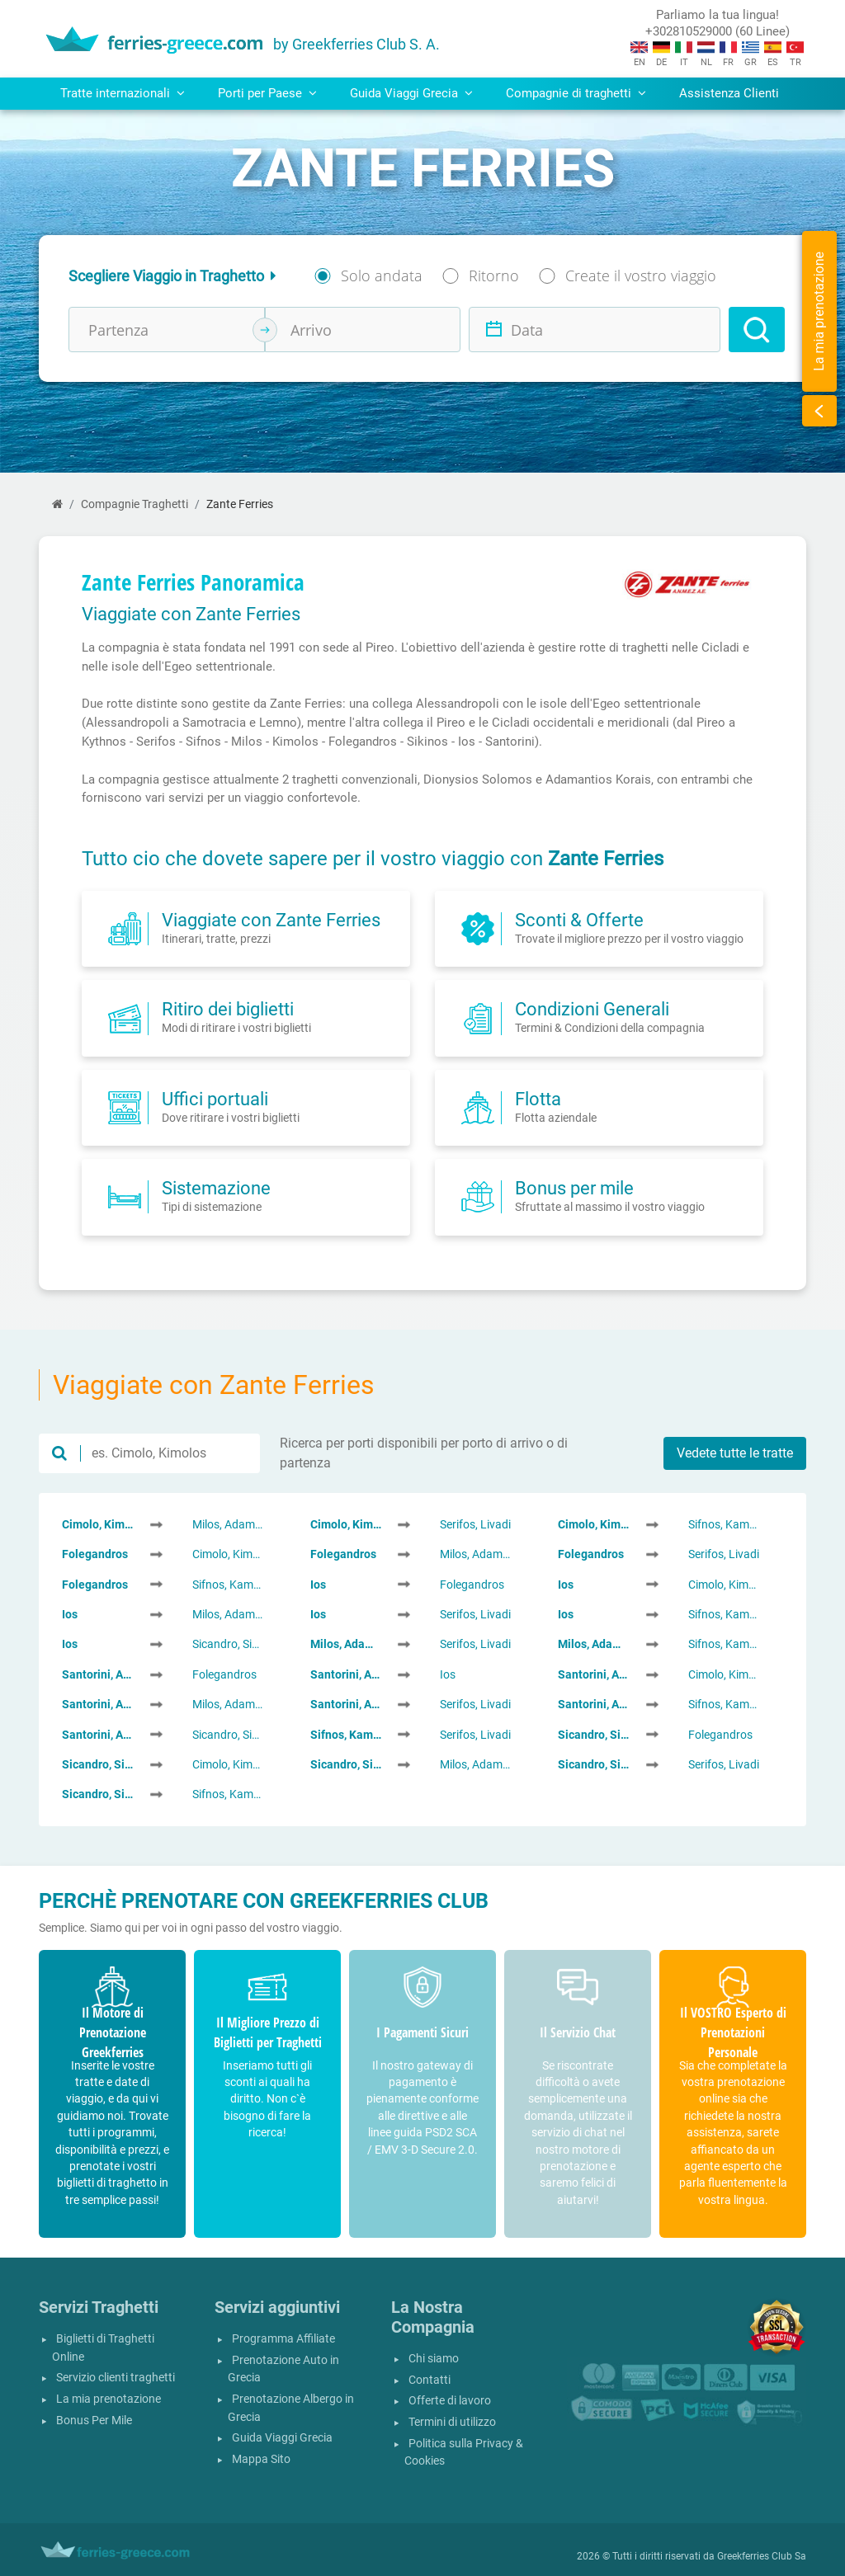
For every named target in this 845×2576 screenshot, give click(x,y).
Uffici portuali (215, 1099)
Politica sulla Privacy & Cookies (463, 2453)
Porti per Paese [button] (267, 93)
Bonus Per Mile (94, 2421)
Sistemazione (216, 1188)
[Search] (757, 329)
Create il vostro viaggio (640, 275)
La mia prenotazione (108, 2399)
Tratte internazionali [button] (122, 93)
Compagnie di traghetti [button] (576, 93)
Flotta (538, 1099)
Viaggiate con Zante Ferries (271, 920)
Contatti (429, 2380)
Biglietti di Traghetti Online (103, 2348)
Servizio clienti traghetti (115, 2378)
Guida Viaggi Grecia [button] (411, 93)
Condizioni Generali (592, 1009)
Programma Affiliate (283, 2339)
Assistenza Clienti (729, 93)
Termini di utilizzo (452, 2422)
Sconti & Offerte (579, 920)
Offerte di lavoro (449, 2401)
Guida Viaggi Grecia (282, 2438)
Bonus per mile (574, 1188)
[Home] (57, 504)
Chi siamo (433, 2359)
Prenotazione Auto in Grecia (283, 2369)
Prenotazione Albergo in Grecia (291, 2408)
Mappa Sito (261, 2459)
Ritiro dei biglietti (228, 1009)
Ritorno (494, 275)
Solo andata (381, 275)
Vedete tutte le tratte (735, 1453)
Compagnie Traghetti (134, 504)
